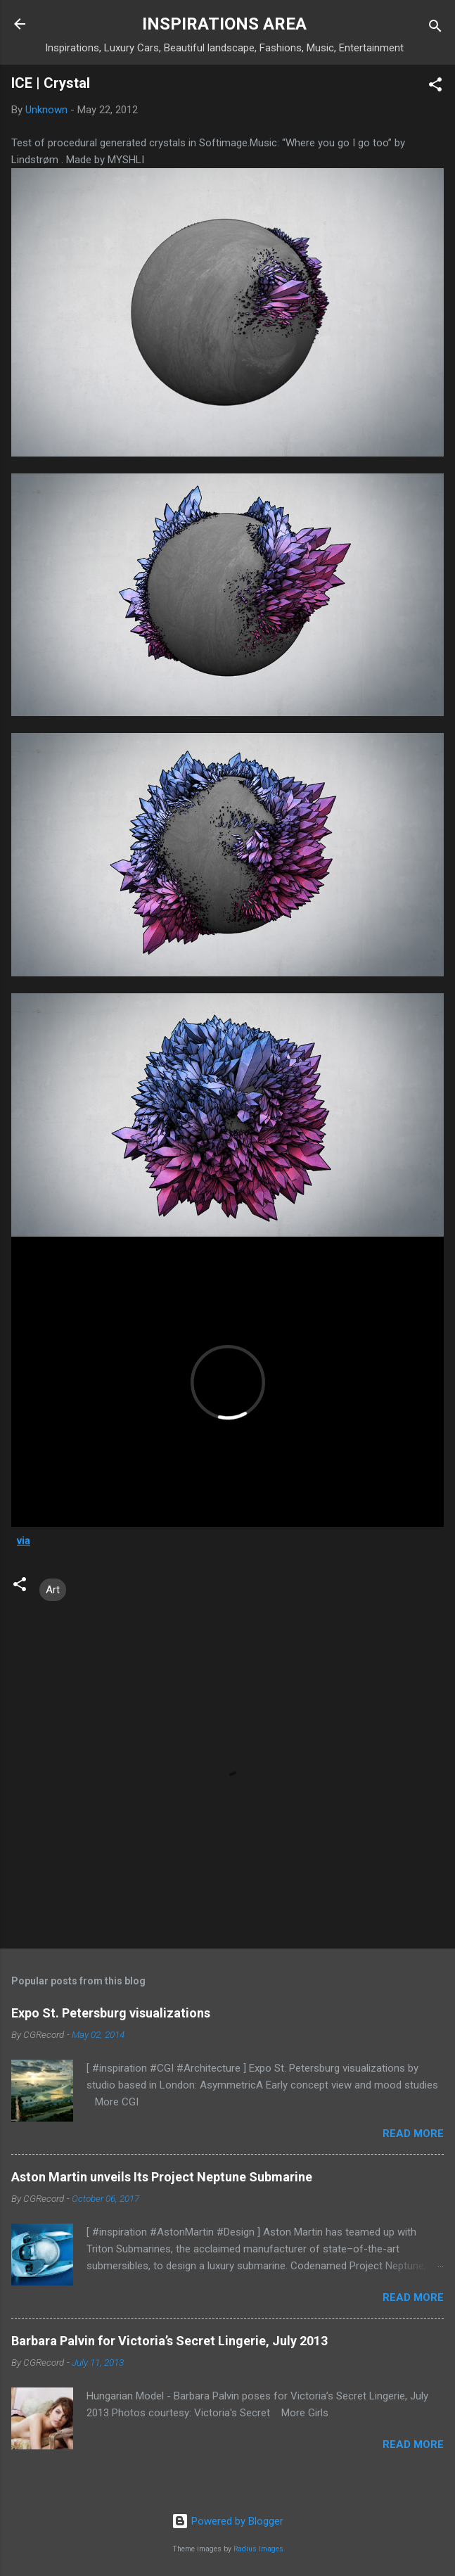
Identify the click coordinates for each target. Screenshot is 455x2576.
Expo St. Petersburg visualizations (110, 2013)
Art (53, 1589)
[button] (435, 87)
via (23, 1540)
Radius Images (258, 2548)
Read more (413, 2133)
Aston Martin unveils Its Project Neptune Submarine (161, 2176)
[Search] (435, 28)
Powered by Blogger (227, 2521)
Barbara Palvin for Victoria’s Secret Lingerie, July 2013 (169, 2340)
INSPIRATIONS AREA (224, 24)
